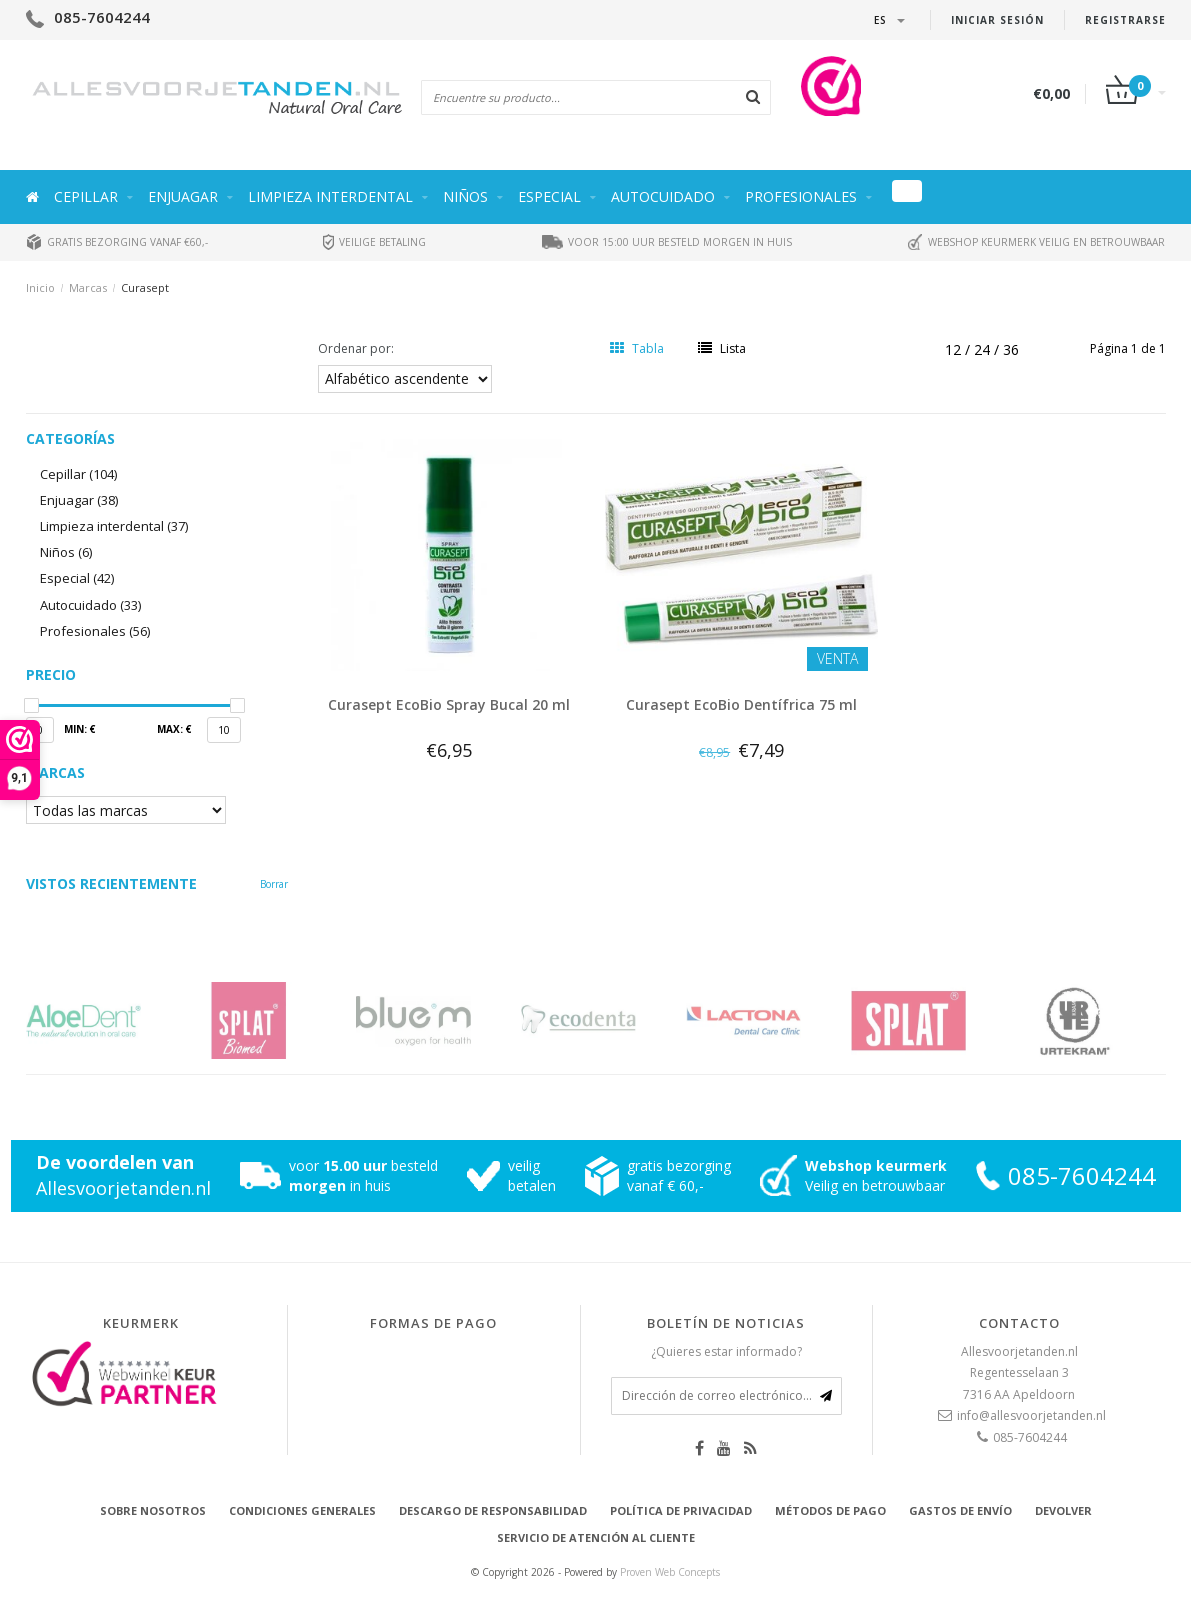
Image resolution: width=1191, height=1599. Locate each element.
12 (955, 349)
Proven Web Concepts (670, 1572)
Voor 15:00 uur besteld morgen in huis (667, 242)
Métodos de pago (830, 1510)
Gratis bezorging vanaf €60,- (117, 242)
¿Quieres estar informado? (726, 1351)
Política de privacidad (681, 1510)
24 (984, 349)
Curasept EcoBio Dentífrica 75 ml (741, 704)
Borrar (274, 884)
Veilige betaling (374, 242)
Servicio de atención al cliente (596, 1537)
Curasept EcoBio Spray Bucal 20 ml (449, 704)
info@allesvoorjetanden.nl (1031, 1415)
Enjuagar (183, 196)
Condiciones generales (302, 1510)
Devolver (1063, 1510)
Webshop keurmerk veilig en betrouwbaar (1036, 242)
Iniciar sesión (997, 20)
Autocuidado (663, 196)
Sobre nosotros (153, 1510)
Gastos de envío (960, 1510)
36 (1011, 349)
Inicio (40, 287)
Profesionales (801, 196)
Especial (549, 196)
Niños (465, 196)
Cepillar (86, 196)
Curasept (145, 287)
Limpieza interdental (330, 196)
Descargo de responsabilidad (493, 1510)
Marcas (88, 287)
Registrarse (1125, 20)
